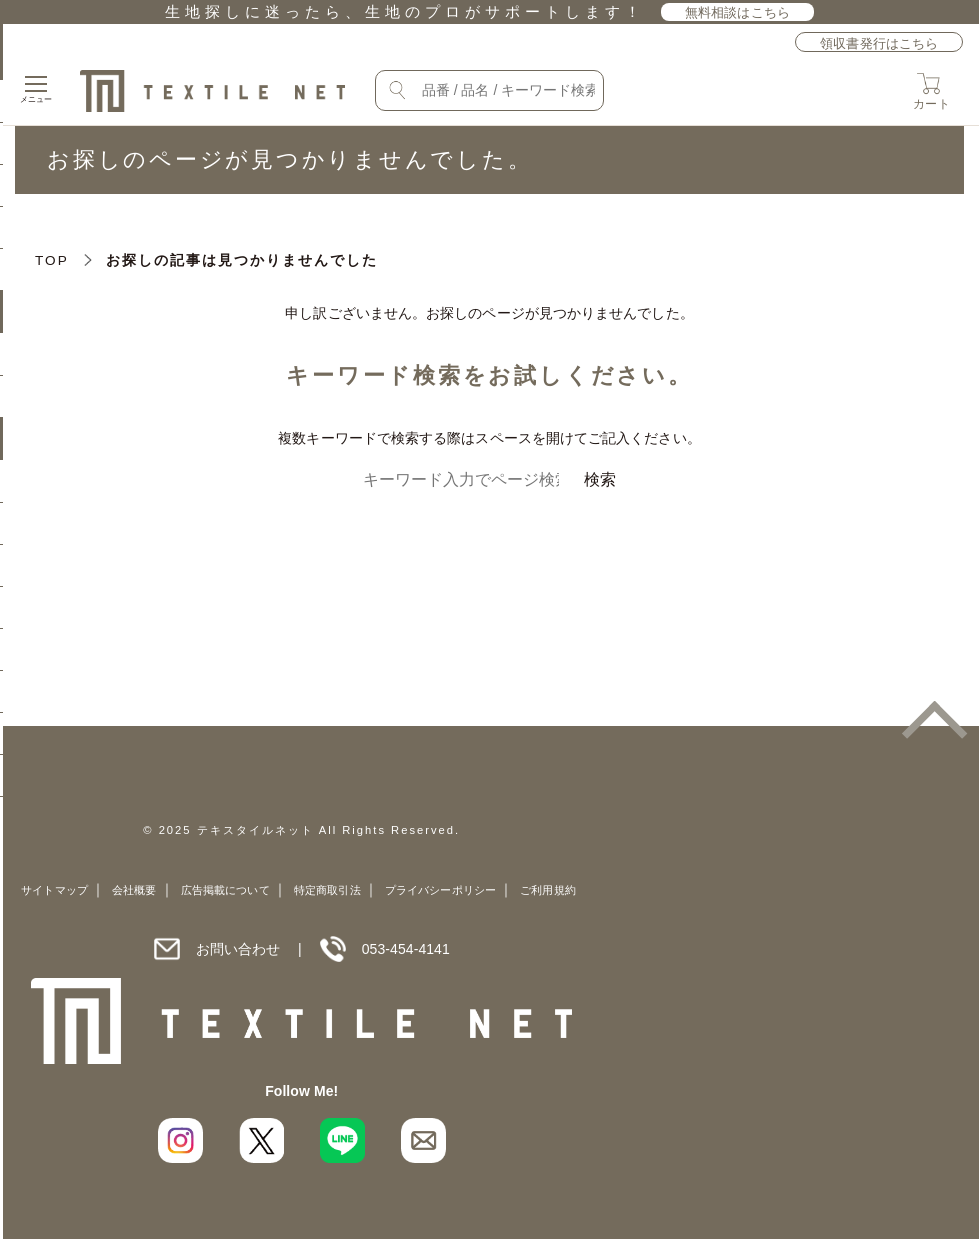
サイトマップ (54, 890)
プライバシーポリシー (440, 890)
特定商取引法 (327, 890)
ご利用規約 (547, 890)
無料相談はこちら (737, 12)
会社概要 (134, 890)
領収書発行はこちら (879, 43)
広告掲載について (225, 890)
